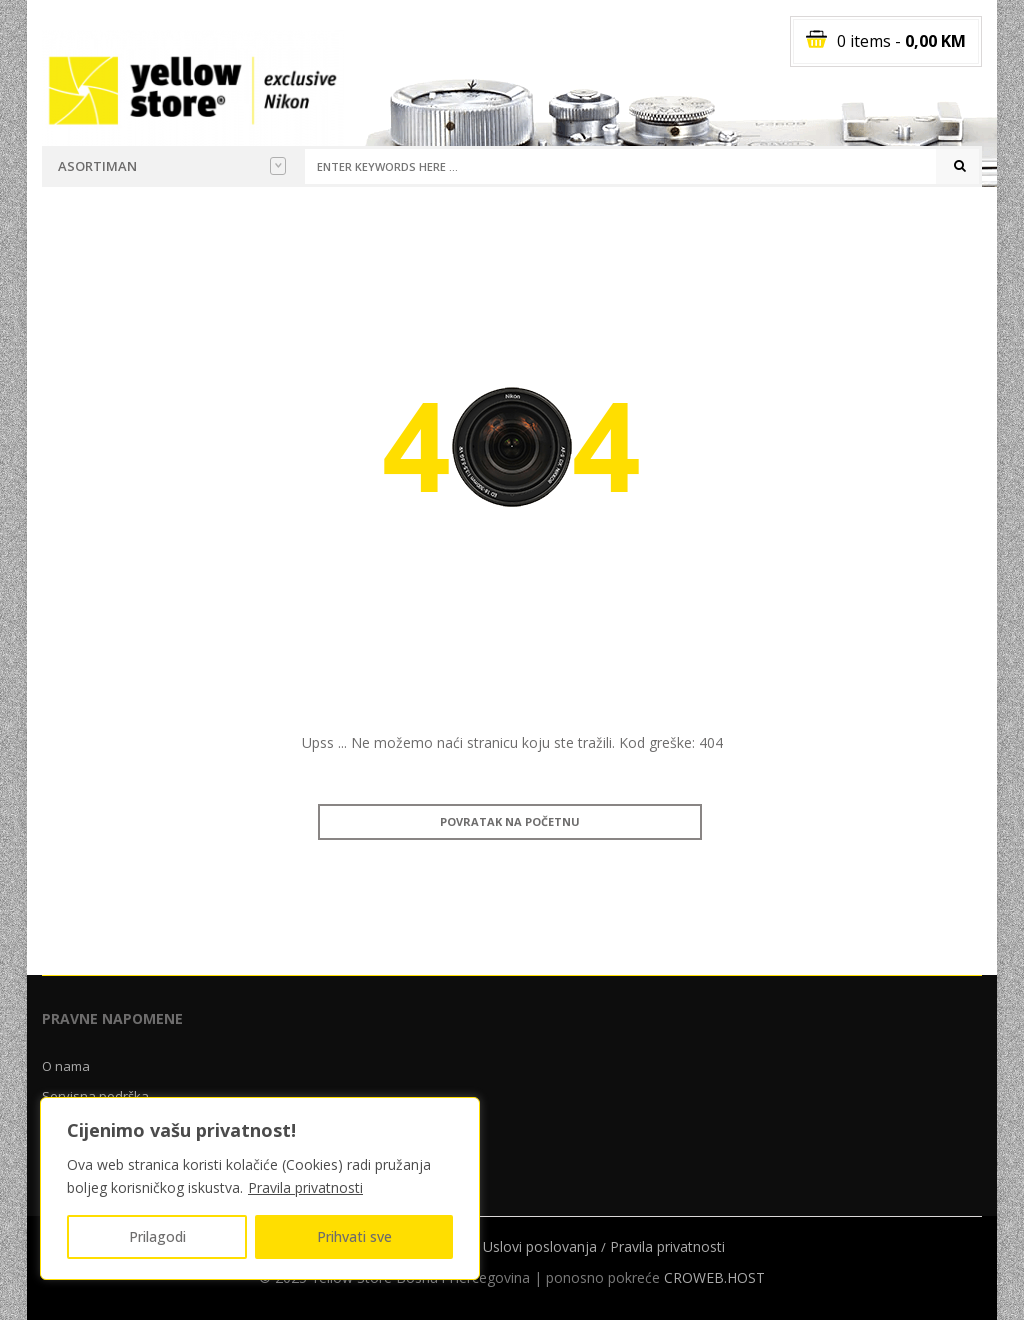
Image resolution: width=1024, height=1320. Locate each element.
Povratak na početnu (510, 821)
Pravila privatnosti (305, 1187)
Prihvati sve (354, 1236)
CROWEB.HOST (714, 1277)
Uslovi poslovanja (540, 1246)
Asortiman (172, 166)
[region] (260, 1188)
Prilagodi (157, 1236)
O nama (66, 1066)
